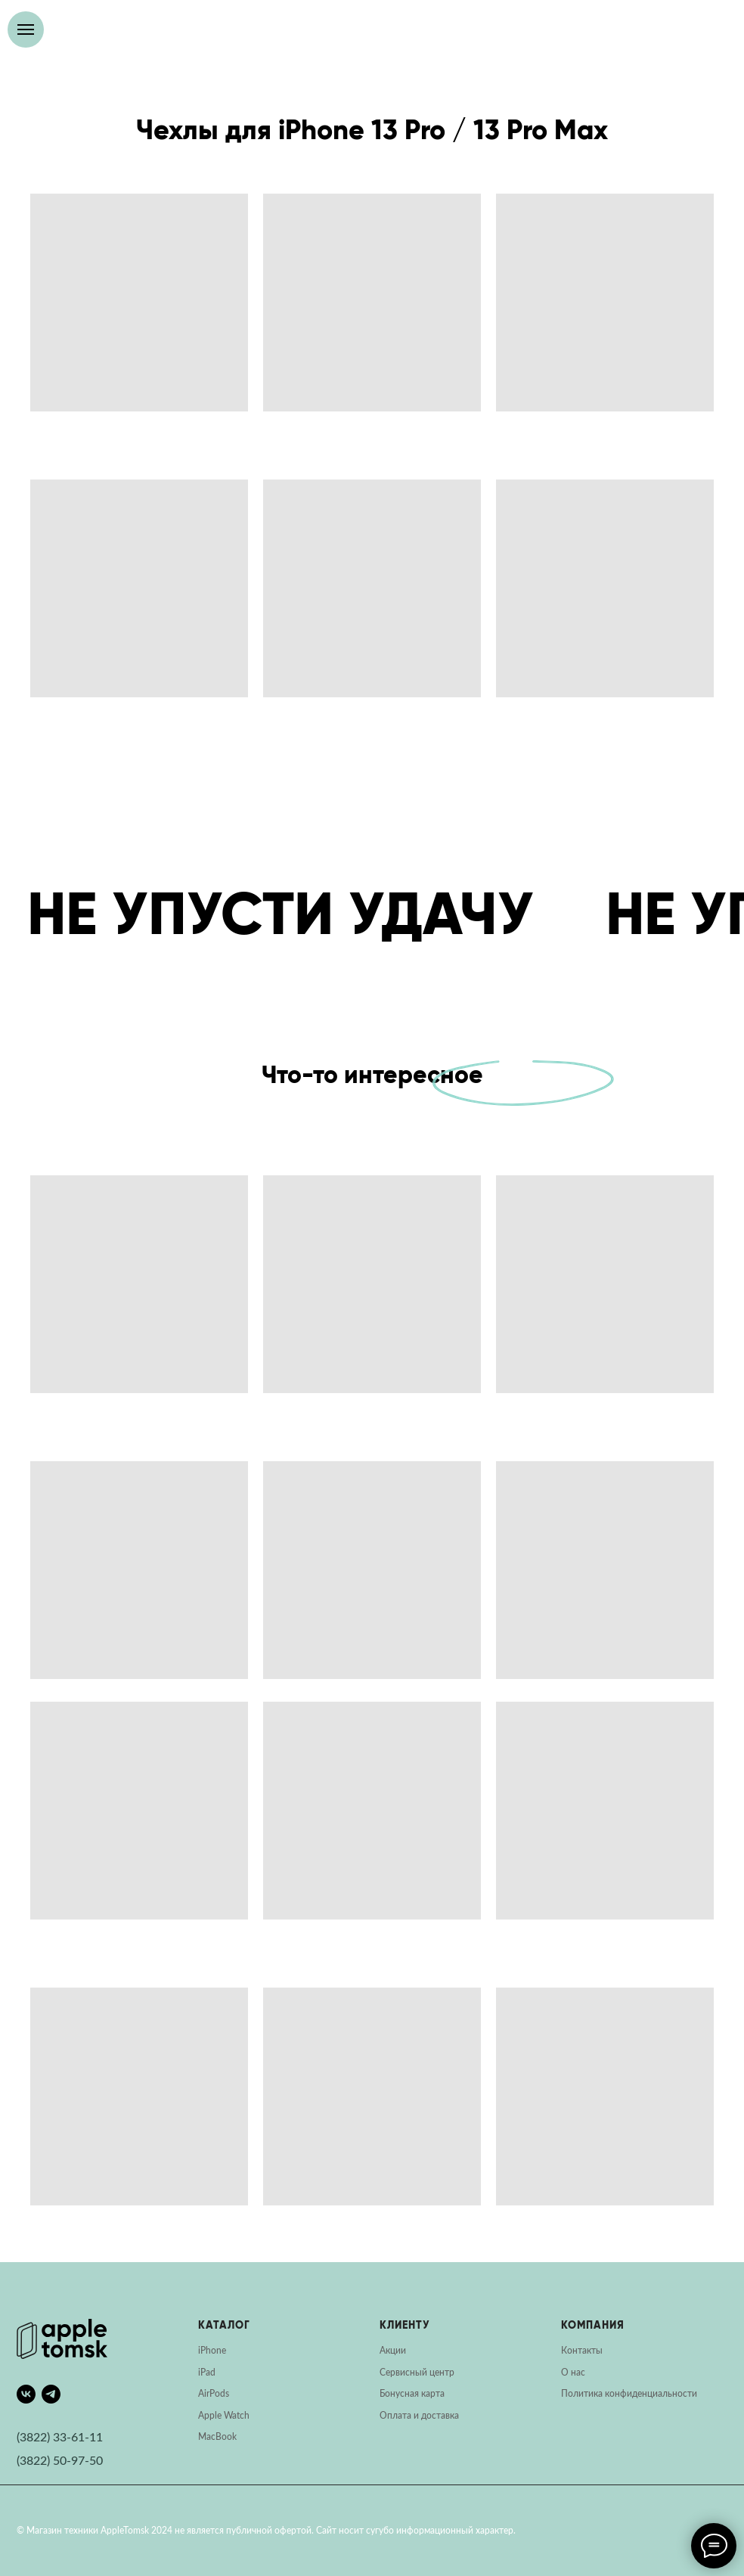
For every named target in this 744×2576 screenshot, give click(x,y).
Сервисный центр (417, 2372)
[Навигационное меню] (25, 29)
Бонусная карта (412, 2393)
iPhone (212, 2350)
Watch (237, 2415)
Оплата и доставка (419, 2415)
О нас (573, 2372)
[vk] (26, 2394)
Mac (206, 2436)
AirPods (213, 2393)
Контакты (582, 2350)
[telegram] (51, 2394)
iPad (206, 2372)
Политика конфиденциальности (629, 2393)
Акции (393, 2350)
